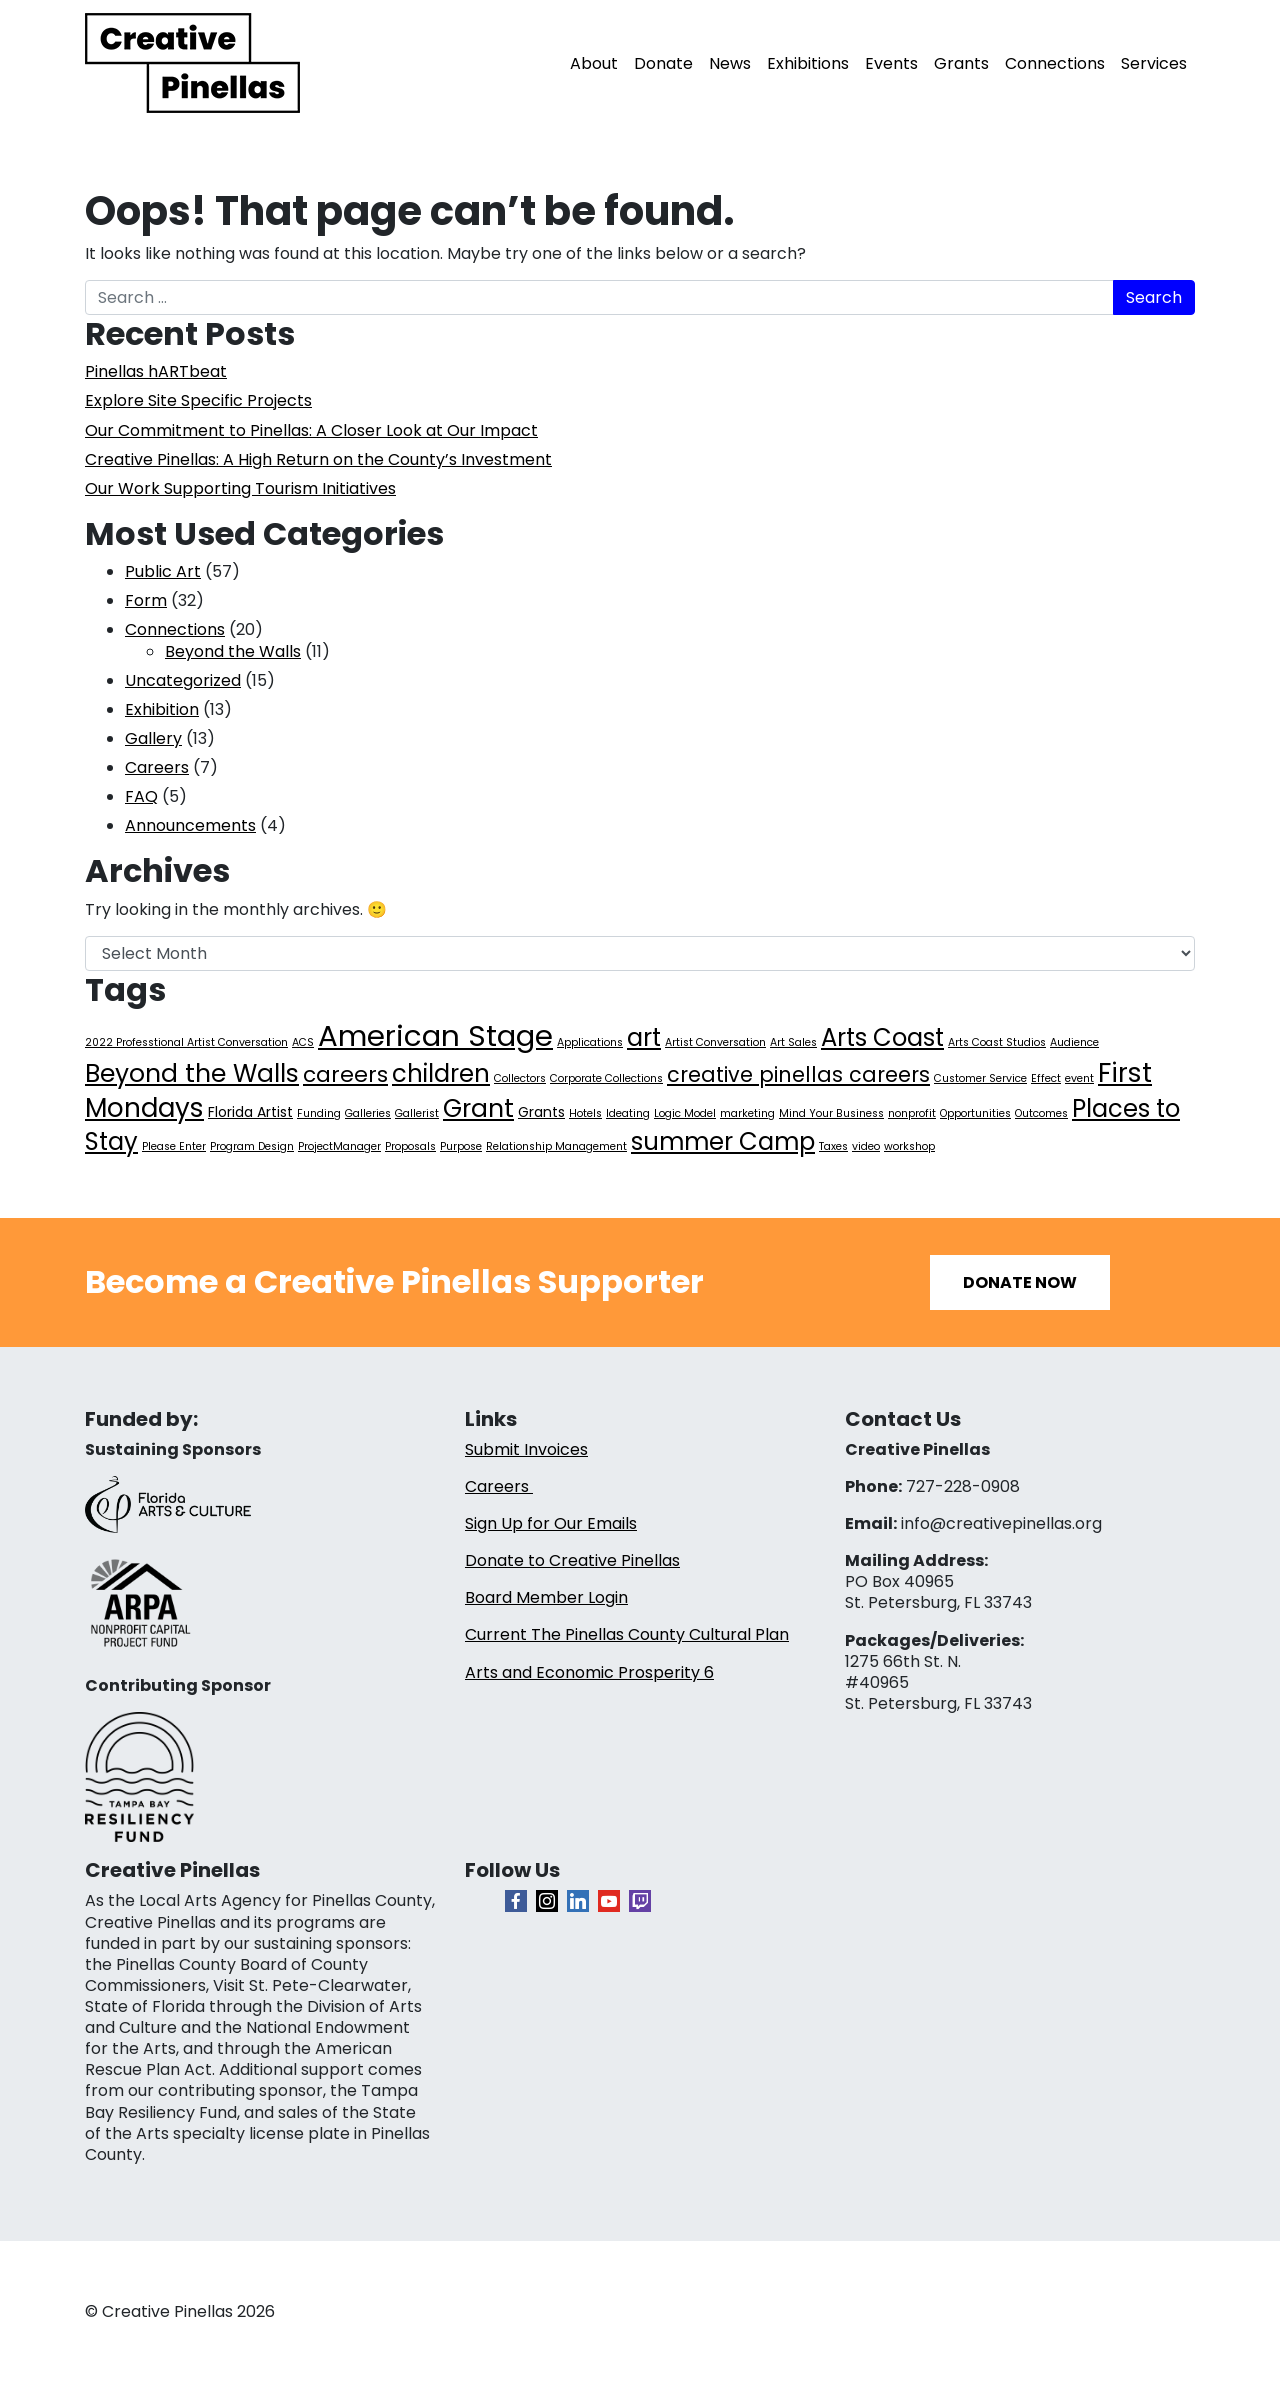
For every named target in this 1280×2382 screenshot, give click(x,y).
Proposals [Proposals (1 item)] (410, 1146)
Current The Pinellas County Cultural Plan (627, 1634)
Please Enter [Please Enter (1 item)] (174, 1146)
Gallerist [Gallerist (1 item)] (417, 1113)
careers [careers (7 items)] (345, 1074)
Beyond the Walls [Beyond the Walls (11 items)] (192, 1073)
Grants (961, 63)
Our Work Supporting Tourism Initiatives (240, 488)
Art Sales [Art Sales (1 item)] (793, 1042)
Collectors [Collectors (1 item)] (520, 1078)
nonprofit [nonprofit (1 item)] (912, 1113)
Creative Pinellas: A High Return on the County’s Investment (318, 459)
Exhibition (162, 709)
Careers (157, 767)
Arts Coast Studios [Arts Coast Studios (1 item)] (997, 1042)
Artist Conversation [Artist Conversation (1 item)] (715, 1042)
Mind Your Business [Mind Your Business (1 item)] (831, 1113)
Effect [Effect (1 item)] (1046, 1078)
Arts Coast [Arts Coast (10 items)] (882, 1037)
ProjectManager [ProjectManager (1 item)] (339, 1146)
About (594, 63)
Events (891, 63)
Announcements (190, 825)
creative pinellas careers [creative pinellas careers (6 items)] (798, 1074)
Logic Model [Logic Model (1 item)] (685, 1113)
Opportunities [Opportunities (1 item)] (975, 1113)
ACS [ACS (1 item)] (303, 1042)
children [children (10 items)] (441, 1073)
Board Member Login (546, 1597)
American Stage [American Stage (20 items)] (435, 1035)
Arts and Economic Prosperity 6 (589, 1672)
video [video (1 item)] (866, 1146)
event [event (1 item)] (1079, 1078)
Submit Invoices (526, 1449)
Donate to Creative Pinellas (572, 1560)
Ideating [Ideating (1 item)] (628, 1113)
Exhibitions (808, 63)
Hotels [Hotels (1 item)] (585, 1113)
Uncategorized (183, 680)
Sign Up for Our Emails (551, 1523)
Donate (663, 63)
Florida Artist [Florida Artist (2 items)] (250, 1112)
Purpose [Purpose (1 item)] (461, 1146)
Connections (1055, 63)
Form (146, 600)
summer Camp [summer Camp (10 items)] (723, 1141)
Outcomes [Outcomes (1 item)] (1041, 1113)
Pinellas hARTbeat (156, 371)
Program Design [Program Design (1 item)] (252, 1146)
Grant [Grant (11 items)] (478, 1108)
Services (1154, 63)
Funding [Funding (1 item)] (319, 1113)
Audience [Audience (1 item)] (1074, 1042)
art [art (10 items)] (644, 1037)
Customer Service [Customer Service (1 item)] (980, 1078)
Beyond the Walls (233, 651)
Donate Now (1020, 1282)
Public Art (163, 571)
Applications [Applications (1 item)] (590, 1042)
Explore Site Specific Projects (198, 400)
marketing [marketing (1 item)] (747, 1113)
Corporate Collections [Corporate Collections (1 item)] (606, 1078)
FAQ (141, 796)
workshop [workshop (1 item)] (909, 1146)
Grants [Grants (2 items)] (541, 1112)
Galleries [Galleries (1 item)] (368, 1113)
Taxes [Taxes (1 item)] (833, 1146)
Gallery (153, 738)
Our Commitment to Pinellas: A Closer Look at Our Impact (311, 430)
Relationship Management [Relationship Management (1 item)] (556, 1146)
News (730, 63)
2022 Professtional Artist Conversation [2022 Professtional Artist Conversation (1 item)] (186, 1042)
